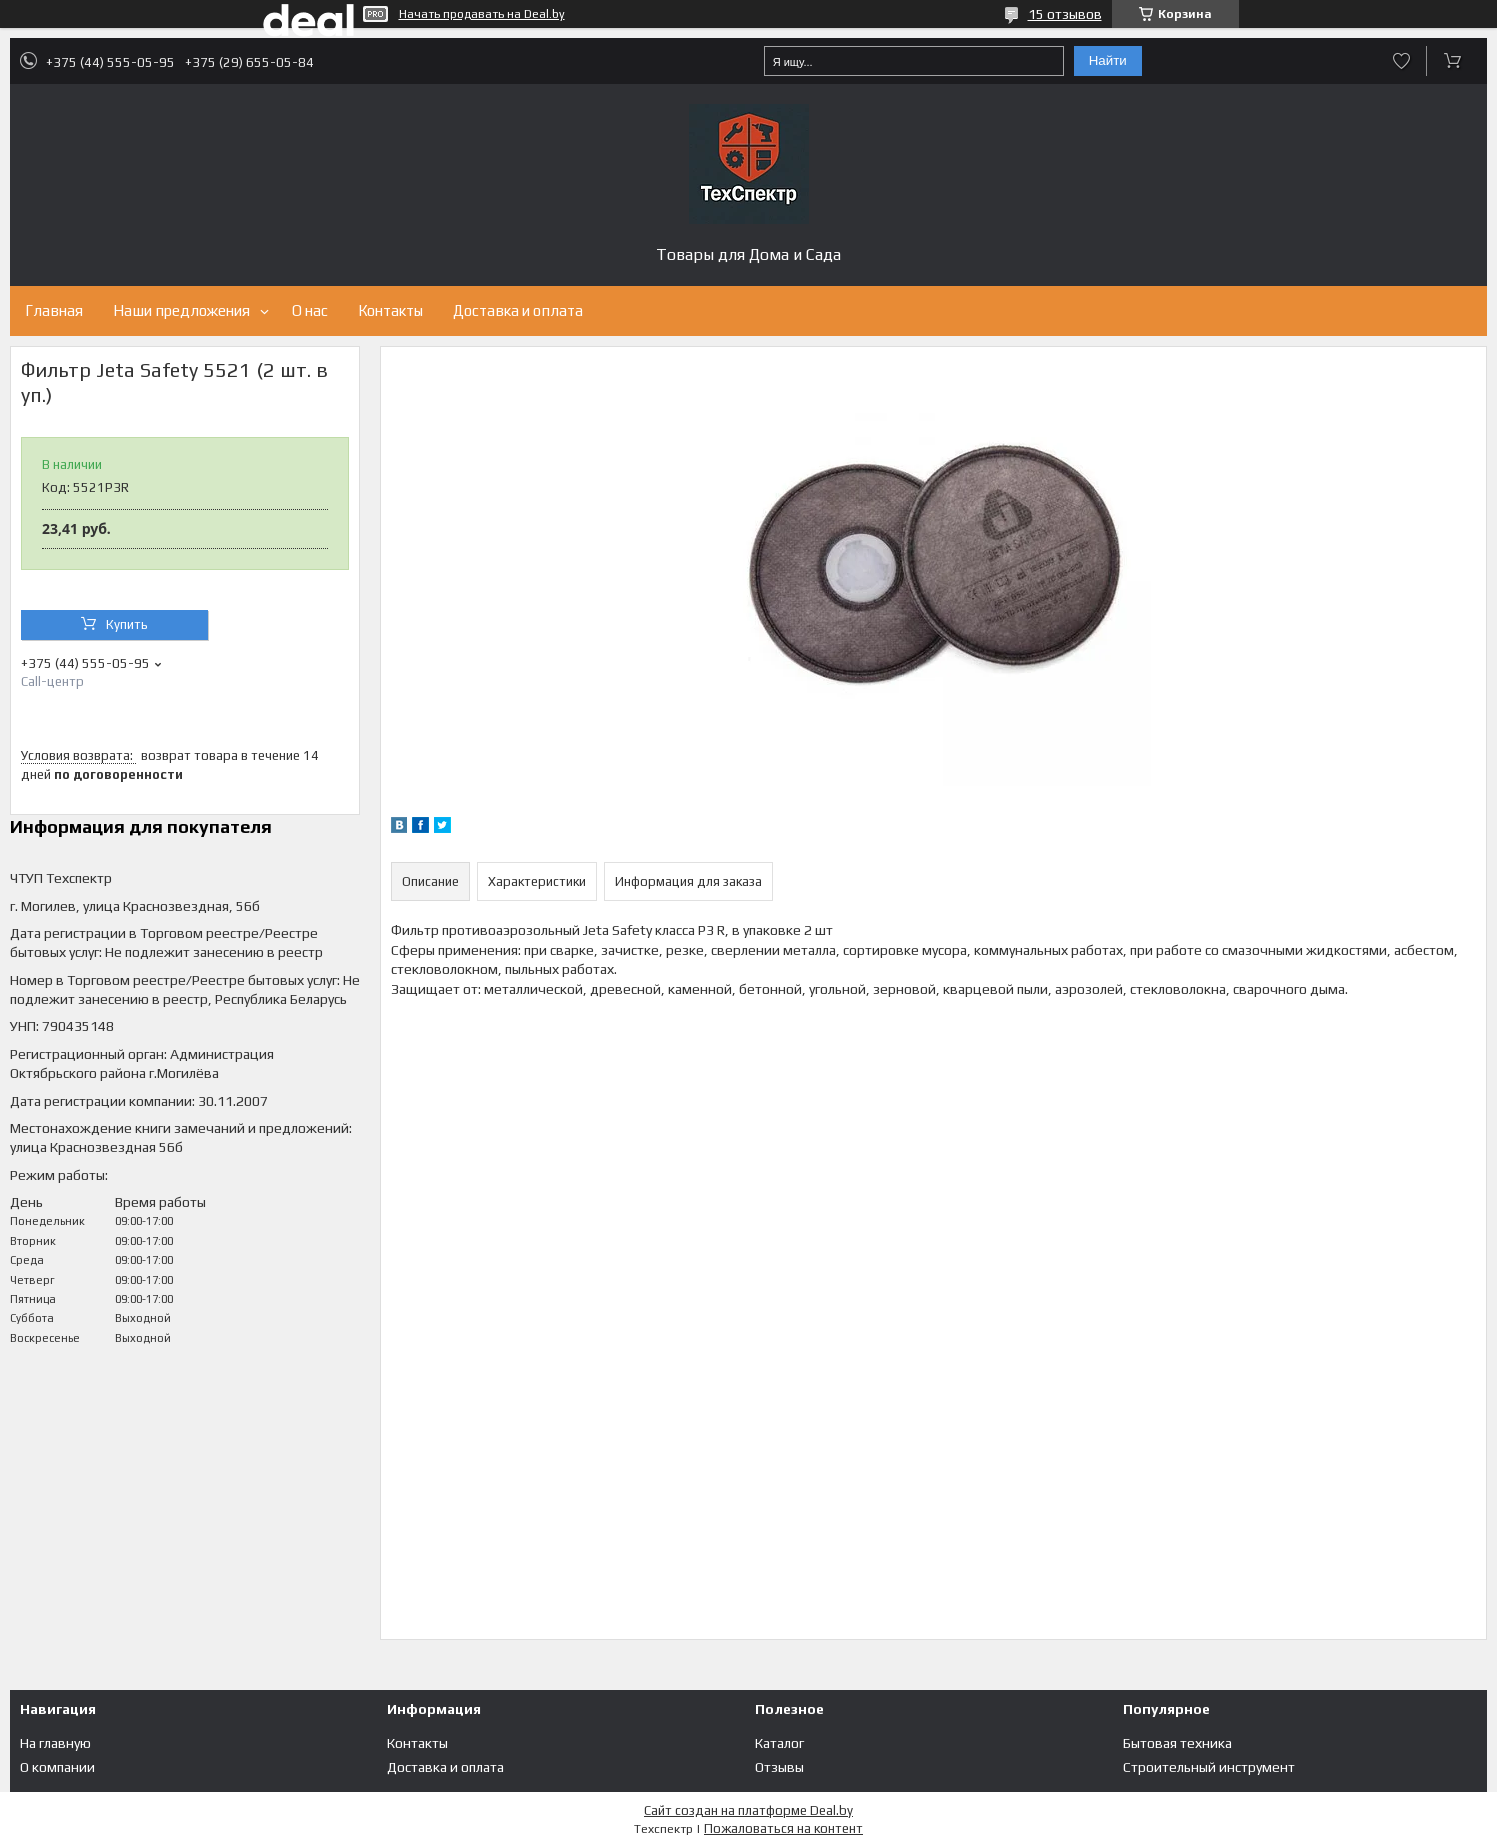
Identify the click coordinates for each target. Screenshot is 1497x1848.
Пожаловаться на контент (783, 1828)
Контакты (390, 310)
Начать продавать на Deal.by (482, 14)
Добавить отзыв (1401, 61)
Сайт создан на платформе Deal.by (748, 1810)
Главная (54, 310)
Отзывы (779, 1767)
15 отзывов (1065, 14)
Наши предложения (181, 310)
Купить (127, 624)
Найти (1108, 60)
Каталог (779, 1743)
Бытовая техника (1177, 1743)
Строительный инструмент (1209, 1767)
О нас (310, 310)
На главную (55, 1743)
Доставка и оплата (518, 310)
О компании (57, 1767)
